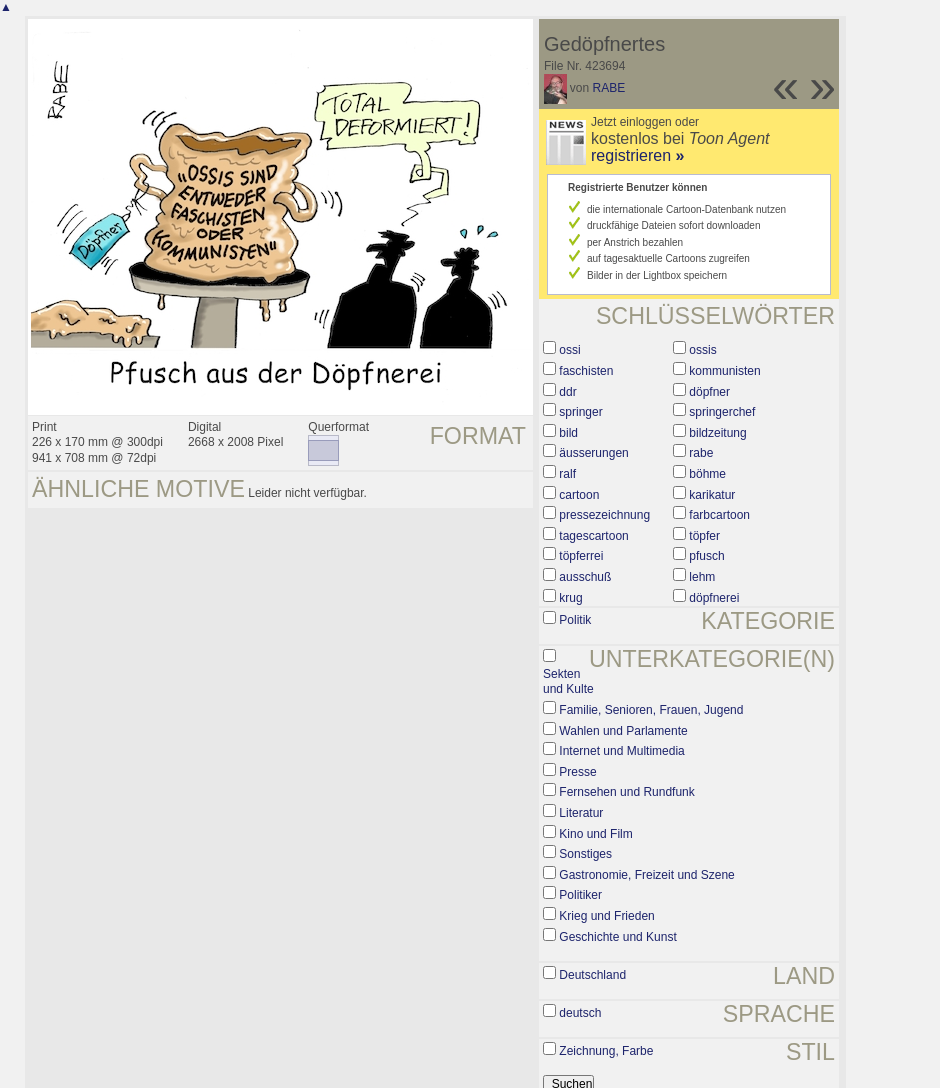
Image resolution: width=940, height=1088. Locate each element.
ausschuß (585, 577)
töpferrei (581, 556)
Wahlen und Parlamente (623, 731)
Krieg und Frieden (606, 916)
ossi (569, 350)
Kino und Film (595, 834)
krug (570, 598)
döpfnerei (714, 598)
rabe (701, 453)
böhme (707, 474)
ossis (702, 350)
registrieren (637, 155)
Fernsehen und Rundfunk (626, 792)
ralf (567, 474)
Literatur (581, 813)
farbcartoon (719, 515)
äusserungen (593, 453)
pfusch (706, 556)
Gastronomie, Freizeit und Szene (646, 875)
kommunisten (724, 371)
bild (568, 433)
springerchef (722, 412)
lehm (702, 577)
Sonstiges (585, 854)
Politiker (580, 895)
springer (580, 412)
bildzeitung (717, 433)
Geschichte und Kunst (617, 937)
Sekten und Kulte (568, 682)
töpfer (704, 536)
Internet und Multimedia (621, 751)
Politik (575, 620)
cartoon (579, 495)
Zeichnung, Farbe (606, 1051)
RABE (609, 88)
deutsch (580, 1013)
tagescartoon (593, 536)
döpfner (709, 392)
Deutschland (592, 975)
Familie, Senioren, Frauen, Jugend (651, 710)
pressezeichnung (604, 515)
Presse (577, 772)
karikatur (712, 495)
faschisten (586, 371)
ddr (567, 392)
